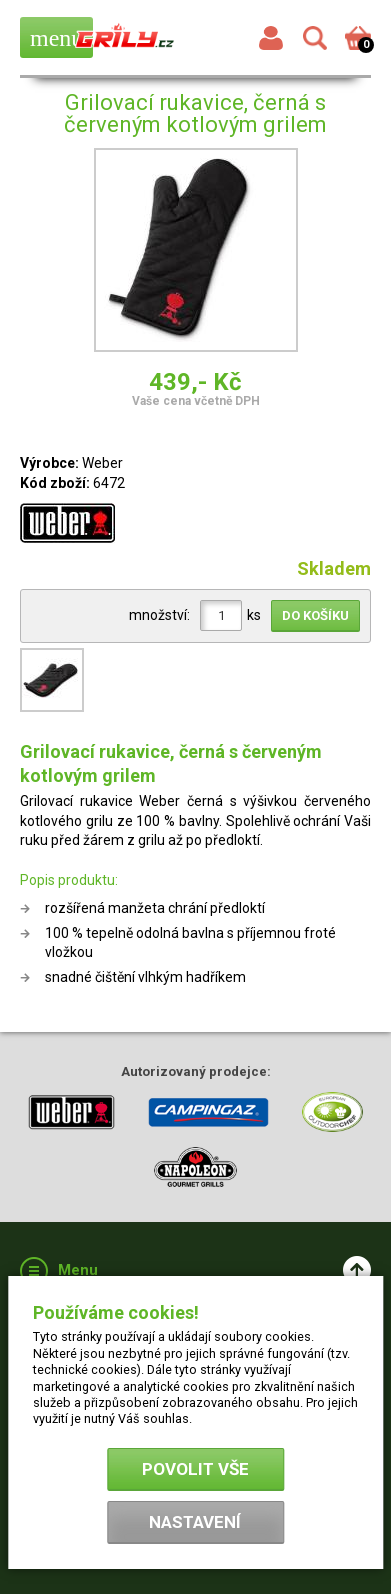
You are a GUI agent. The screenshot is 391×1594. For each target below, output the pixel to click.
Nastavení (195, 1522)
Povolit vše (195, 1469)
